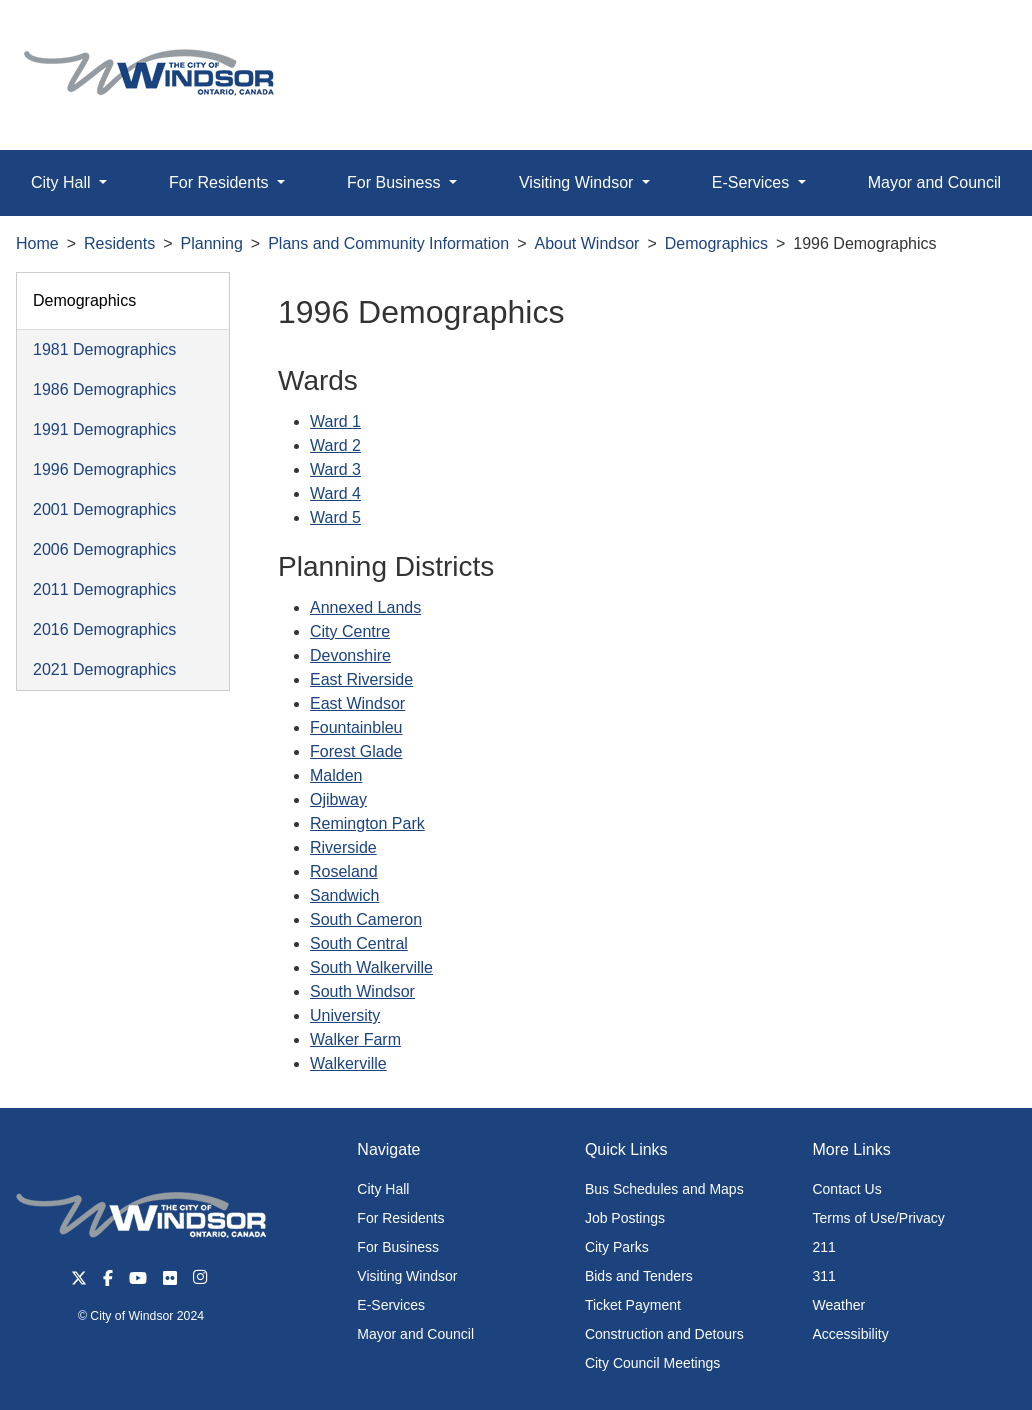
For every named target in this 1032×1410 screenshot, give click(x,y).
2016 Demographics (104, 629)
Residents (119, 243)
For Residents (400, 1218)
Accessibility (850, 1334)
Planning (212, 243)
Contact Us (846, 1189)
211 (823, 1247)
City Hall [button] (63, 182)
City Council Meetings (652, 1363)
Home (37, 243)
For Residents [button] (221, 182)
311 (823, 1276)
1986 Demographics (104, 389)
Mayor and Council (415, 1334)
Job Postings (625, 1218)
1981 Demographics (104, 349)
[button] (971, 36)
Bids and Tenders (639, 1276)
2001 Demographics (104, 509)
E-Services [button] (753, 182)
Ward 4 (335, 493)
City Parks (617, 1247)
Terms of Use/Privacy (878, 1218)
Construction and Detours (664, 1334)
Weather (838, 1305)
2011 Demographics (104, 589)
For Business (398, 1247)
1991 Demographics (104, 429)
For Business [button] (396, 182)
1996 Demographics (104, 469)
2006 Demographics (104, 549)
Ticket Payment (633, 1305)
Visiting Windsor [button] (578, 182)
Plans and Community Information (388, 243)
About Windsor (587, 243)
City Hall (383, 1189)
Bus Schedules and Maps (664, 1189)
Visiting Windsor (407, 1276)
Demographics (716, 243)
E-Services (391, 1305)
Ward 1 (335, 421)
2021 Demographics (104, 669)
